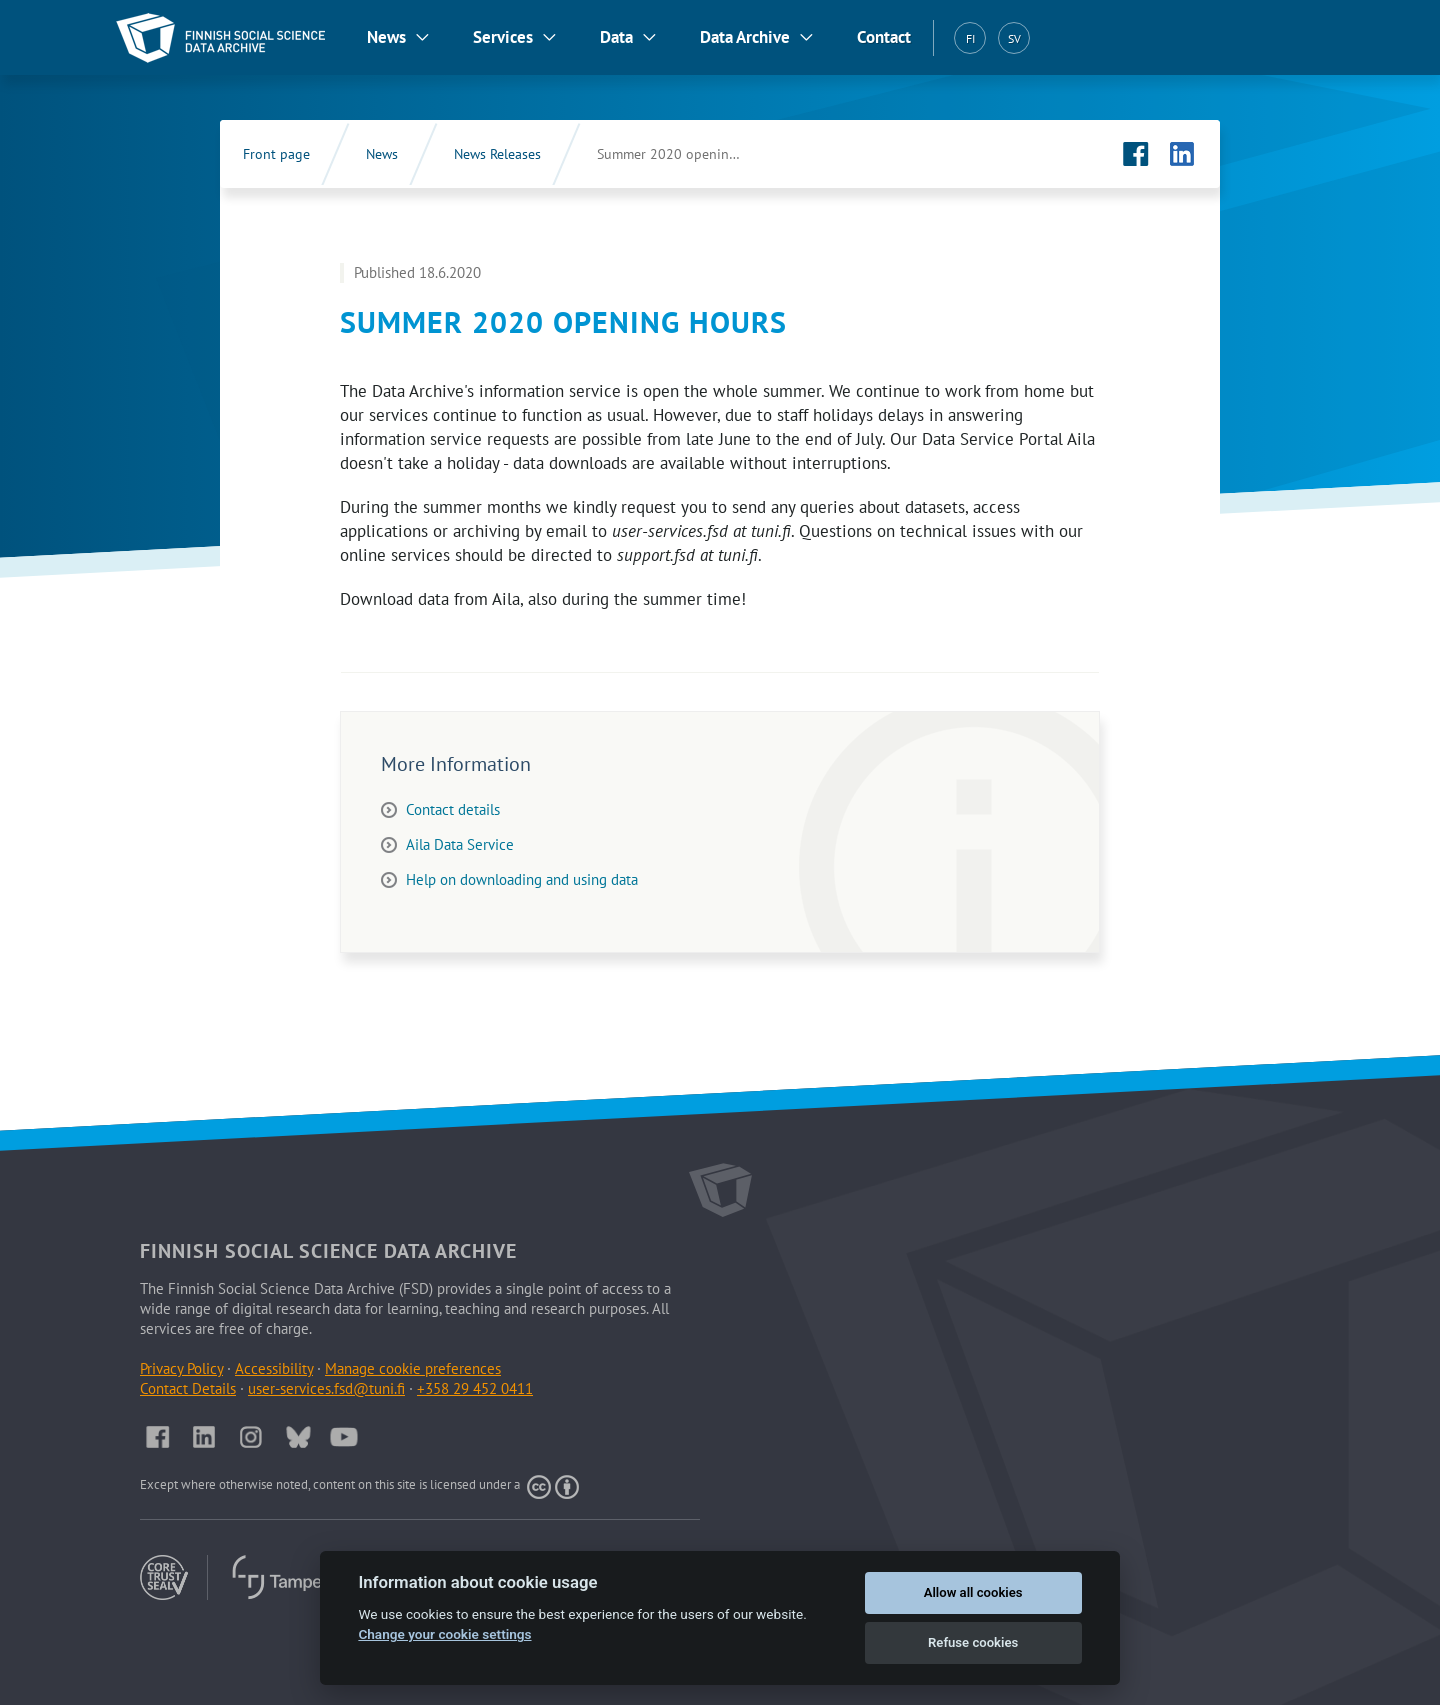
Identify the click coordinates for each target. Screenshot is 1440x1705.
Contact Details (188, 1388)
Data (616, 37)
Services (503, 37)
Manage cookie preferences (413, 1368)
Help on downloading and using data (522, 879)
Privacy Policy (181, 1368)
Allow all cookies (973, 1592)
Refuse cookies (973, 1642)
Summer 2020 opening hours (686, 154)
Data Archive (745, 37)
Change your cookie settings (444, 1634)
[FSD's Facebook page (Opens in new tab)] (1136, 154)
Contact (884, 37)
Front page (276, 154)
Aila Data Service (460, 844)
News (386, 37)
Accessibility (274, 1368)
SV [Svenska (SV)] (1014, 38)
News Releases (497, 154)
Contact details (453, 809)
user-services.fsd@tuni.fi (326, 1388)
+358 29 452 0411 (475, 1388)
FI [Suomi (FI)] (970, 38)
